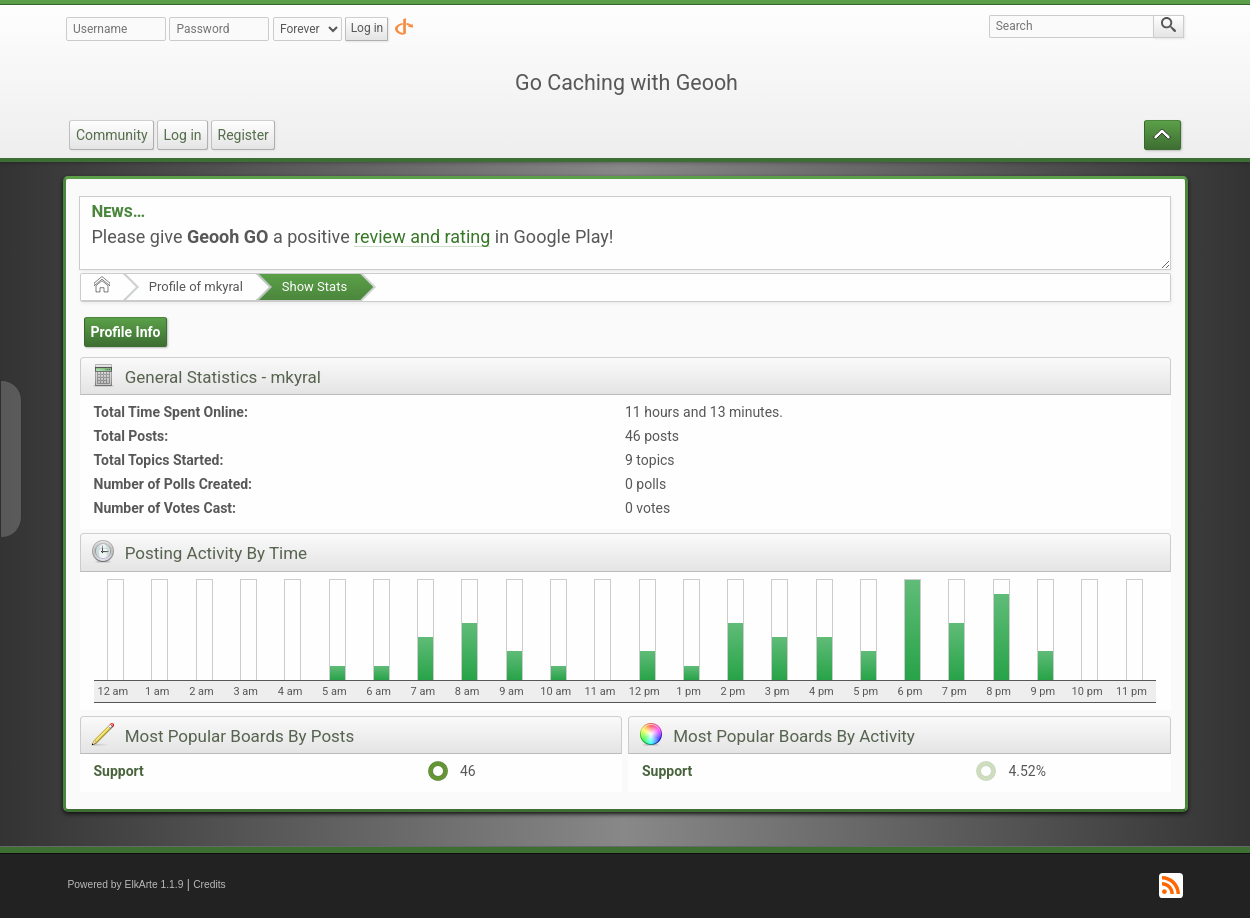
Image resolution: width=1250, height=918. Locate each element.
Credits (209, 884)
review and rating (422, 236)
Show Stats (314, 286)
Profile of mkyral (196, 286)
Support (119, 771)
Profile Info (125, 332)
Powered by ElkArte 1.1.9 (126, 884)
